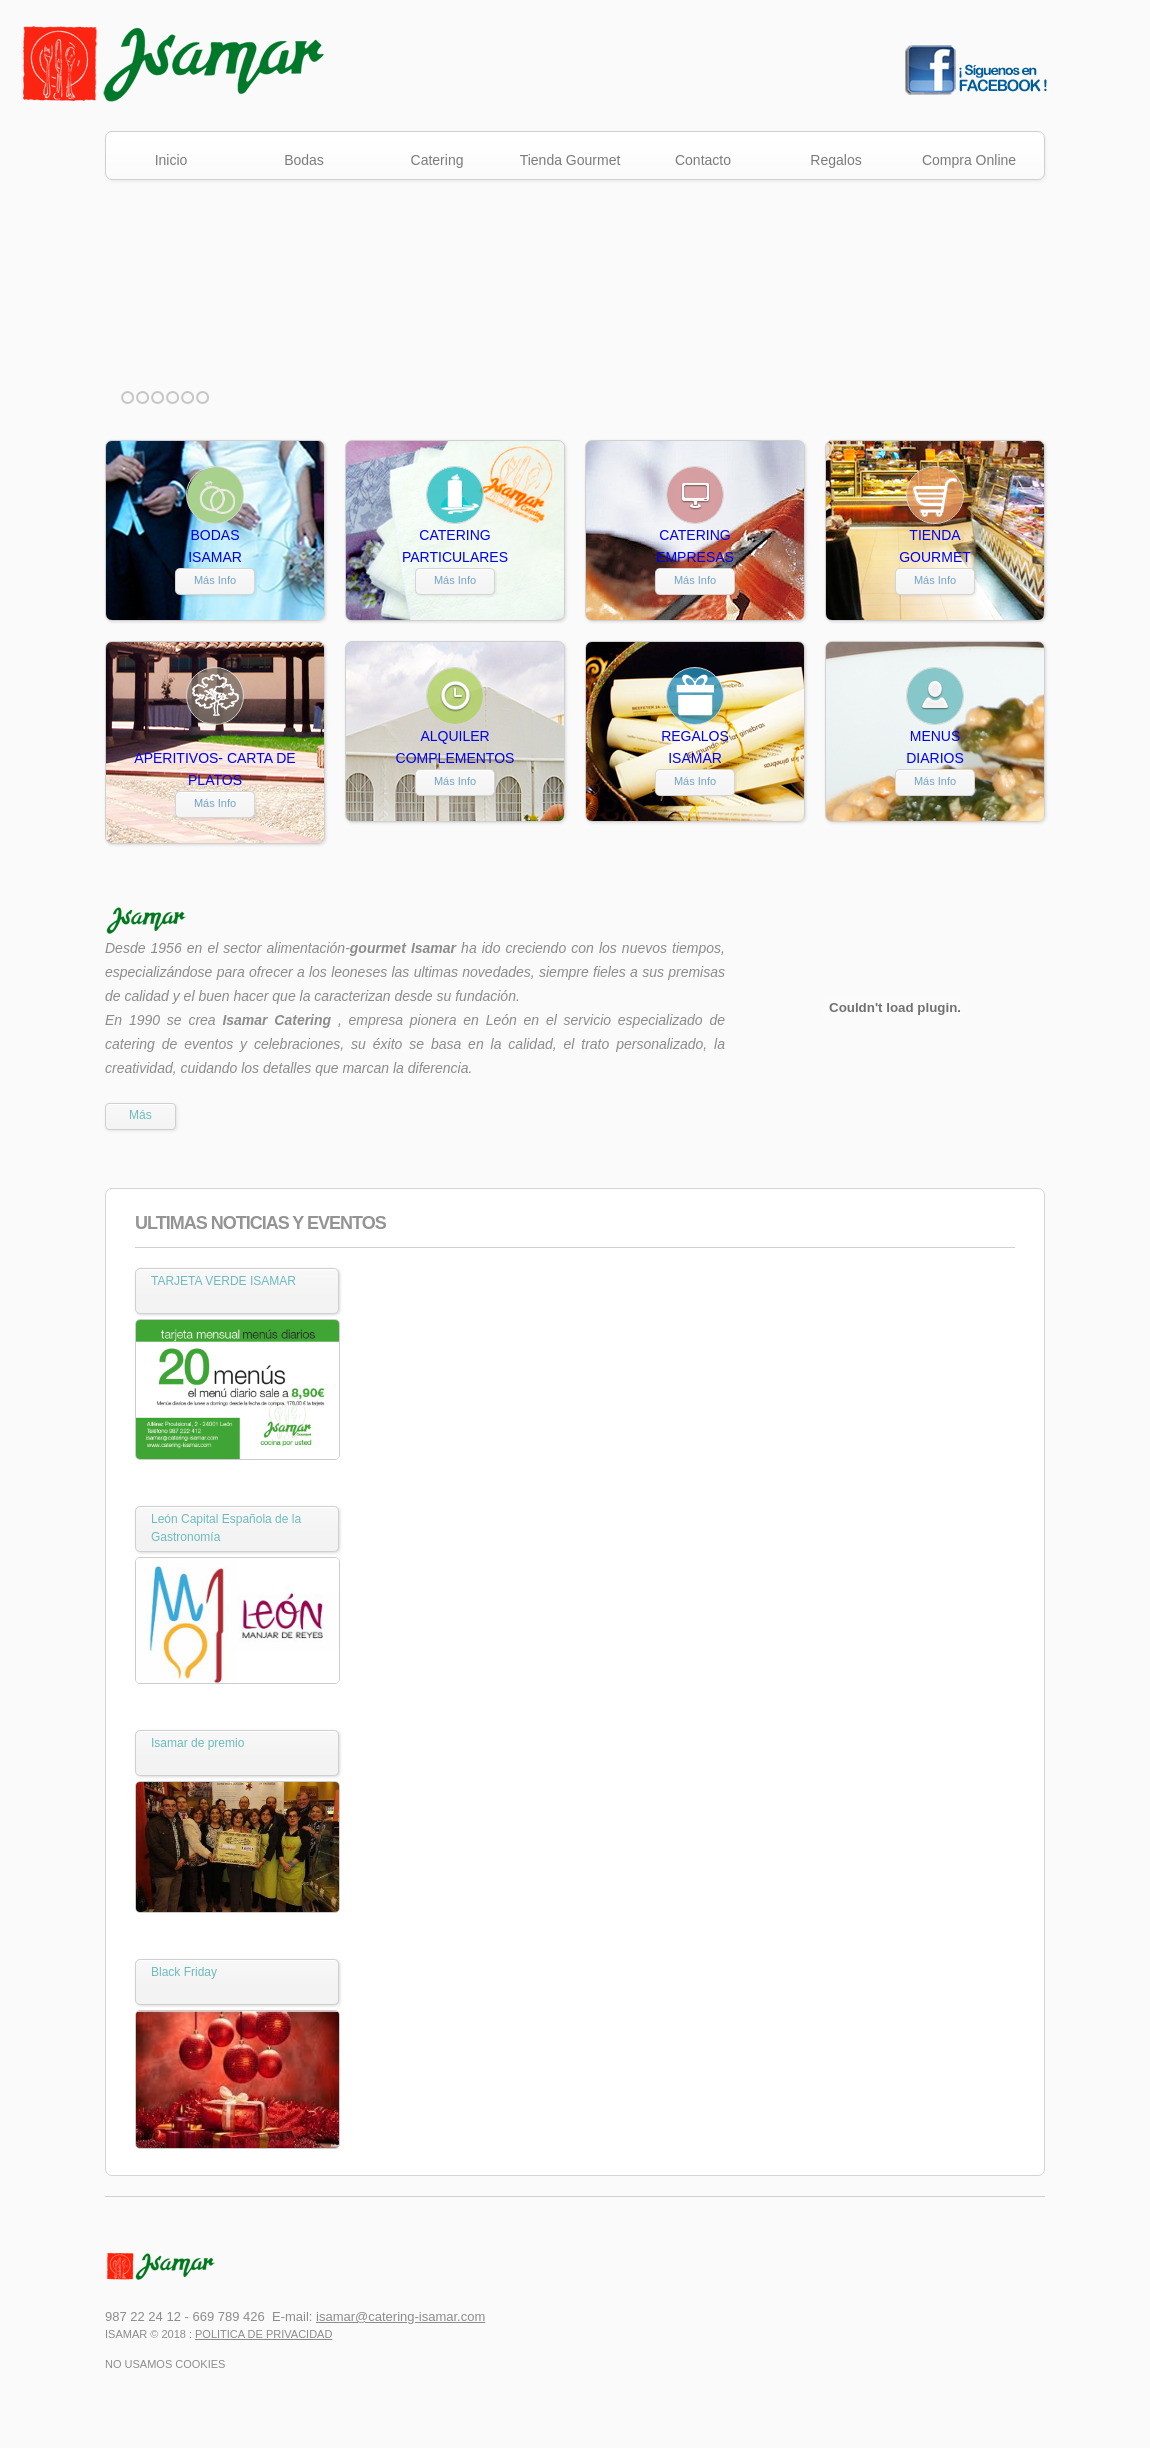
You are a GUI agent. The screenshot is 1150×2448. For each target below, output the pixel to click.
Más (140, 1115)
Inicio (171, 160)
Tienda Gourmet (570, 160)
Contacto (703, 160)
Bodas (304, 160)
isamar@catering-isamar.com (400, 2316)
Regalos (835, 160)
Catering (437, 160)
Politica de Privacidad (263, 2334)
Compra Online (969, 160)
